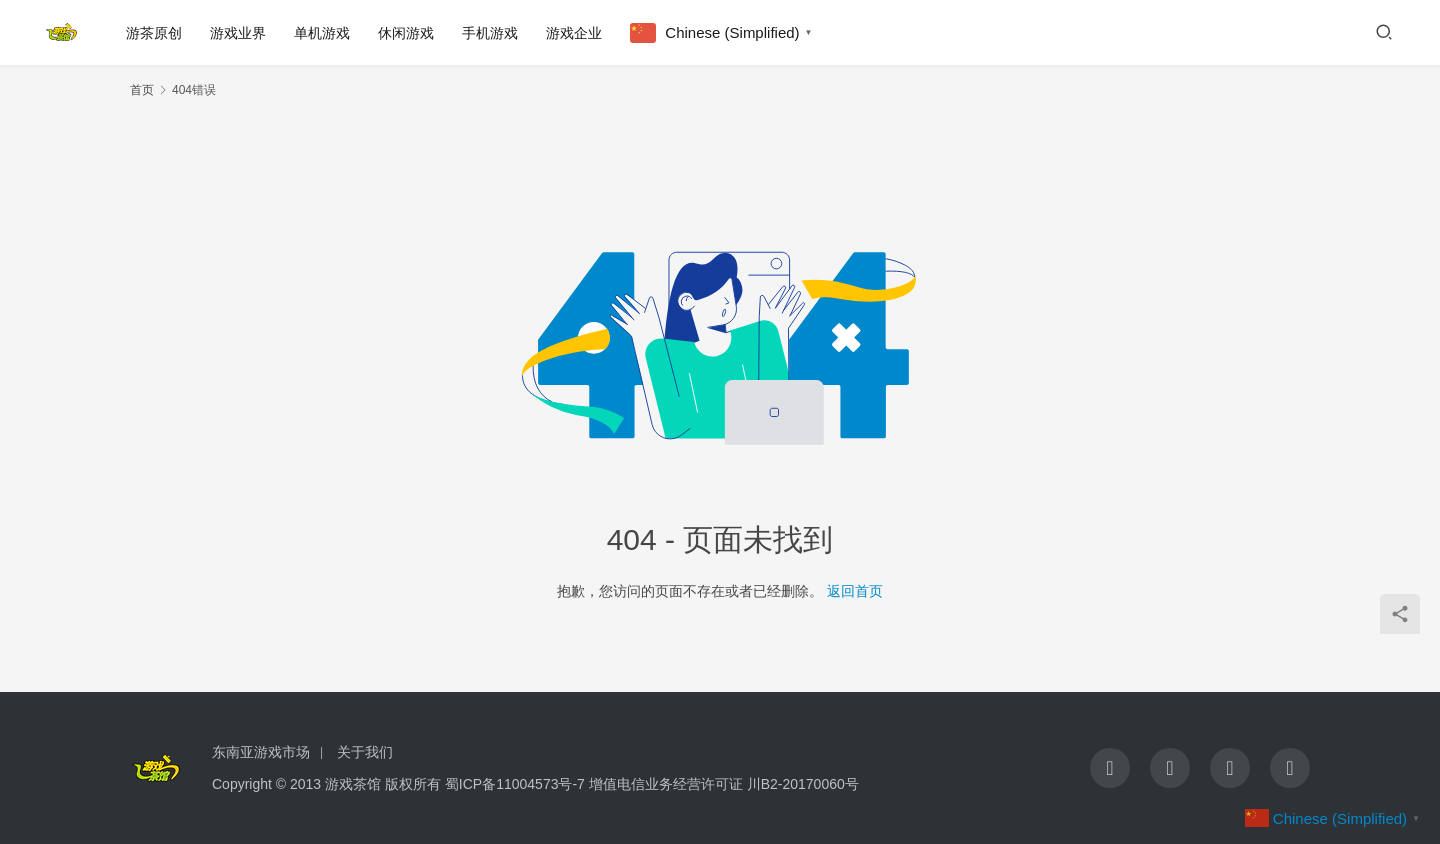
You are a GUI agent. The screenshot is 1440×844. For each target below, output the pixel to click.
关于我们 (365, 752)
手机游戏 (490, 33)
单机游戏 (322, 33)
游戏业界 (238, 33)
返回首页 (855, 591)
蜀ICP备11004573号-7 (515, 784)
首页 (142, 90)
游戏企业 (574, 33)
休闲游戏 (406, 33)
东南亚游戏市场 (261, 752)
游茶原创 (154, 33)
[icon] (1110, 768)
